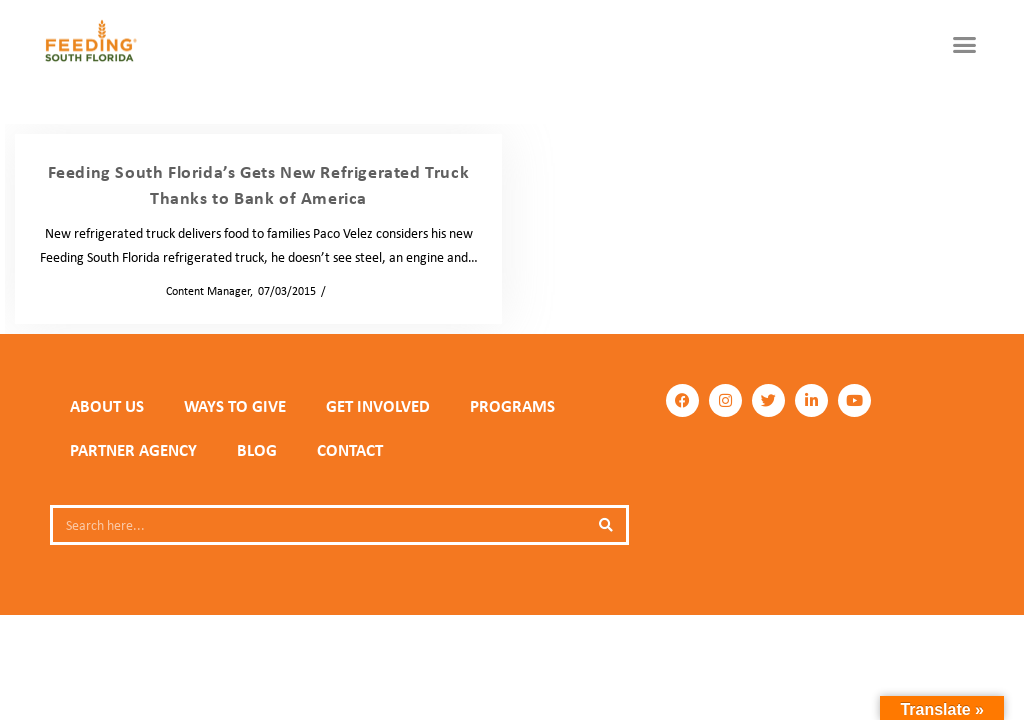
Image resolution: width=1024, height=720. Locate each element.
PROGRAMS (512, 406)
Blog (257, 450)
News (345, 291)
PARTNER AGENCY (133, 450)
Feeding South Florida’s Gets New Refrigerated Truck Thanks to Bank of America (259, 184)
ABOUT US (107, 406)
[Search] (606, 525)
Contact (350, 450)
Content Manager (202, 291)
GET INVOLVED (378, 406)
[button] (965, 45)
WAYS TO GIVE (235, 406)
